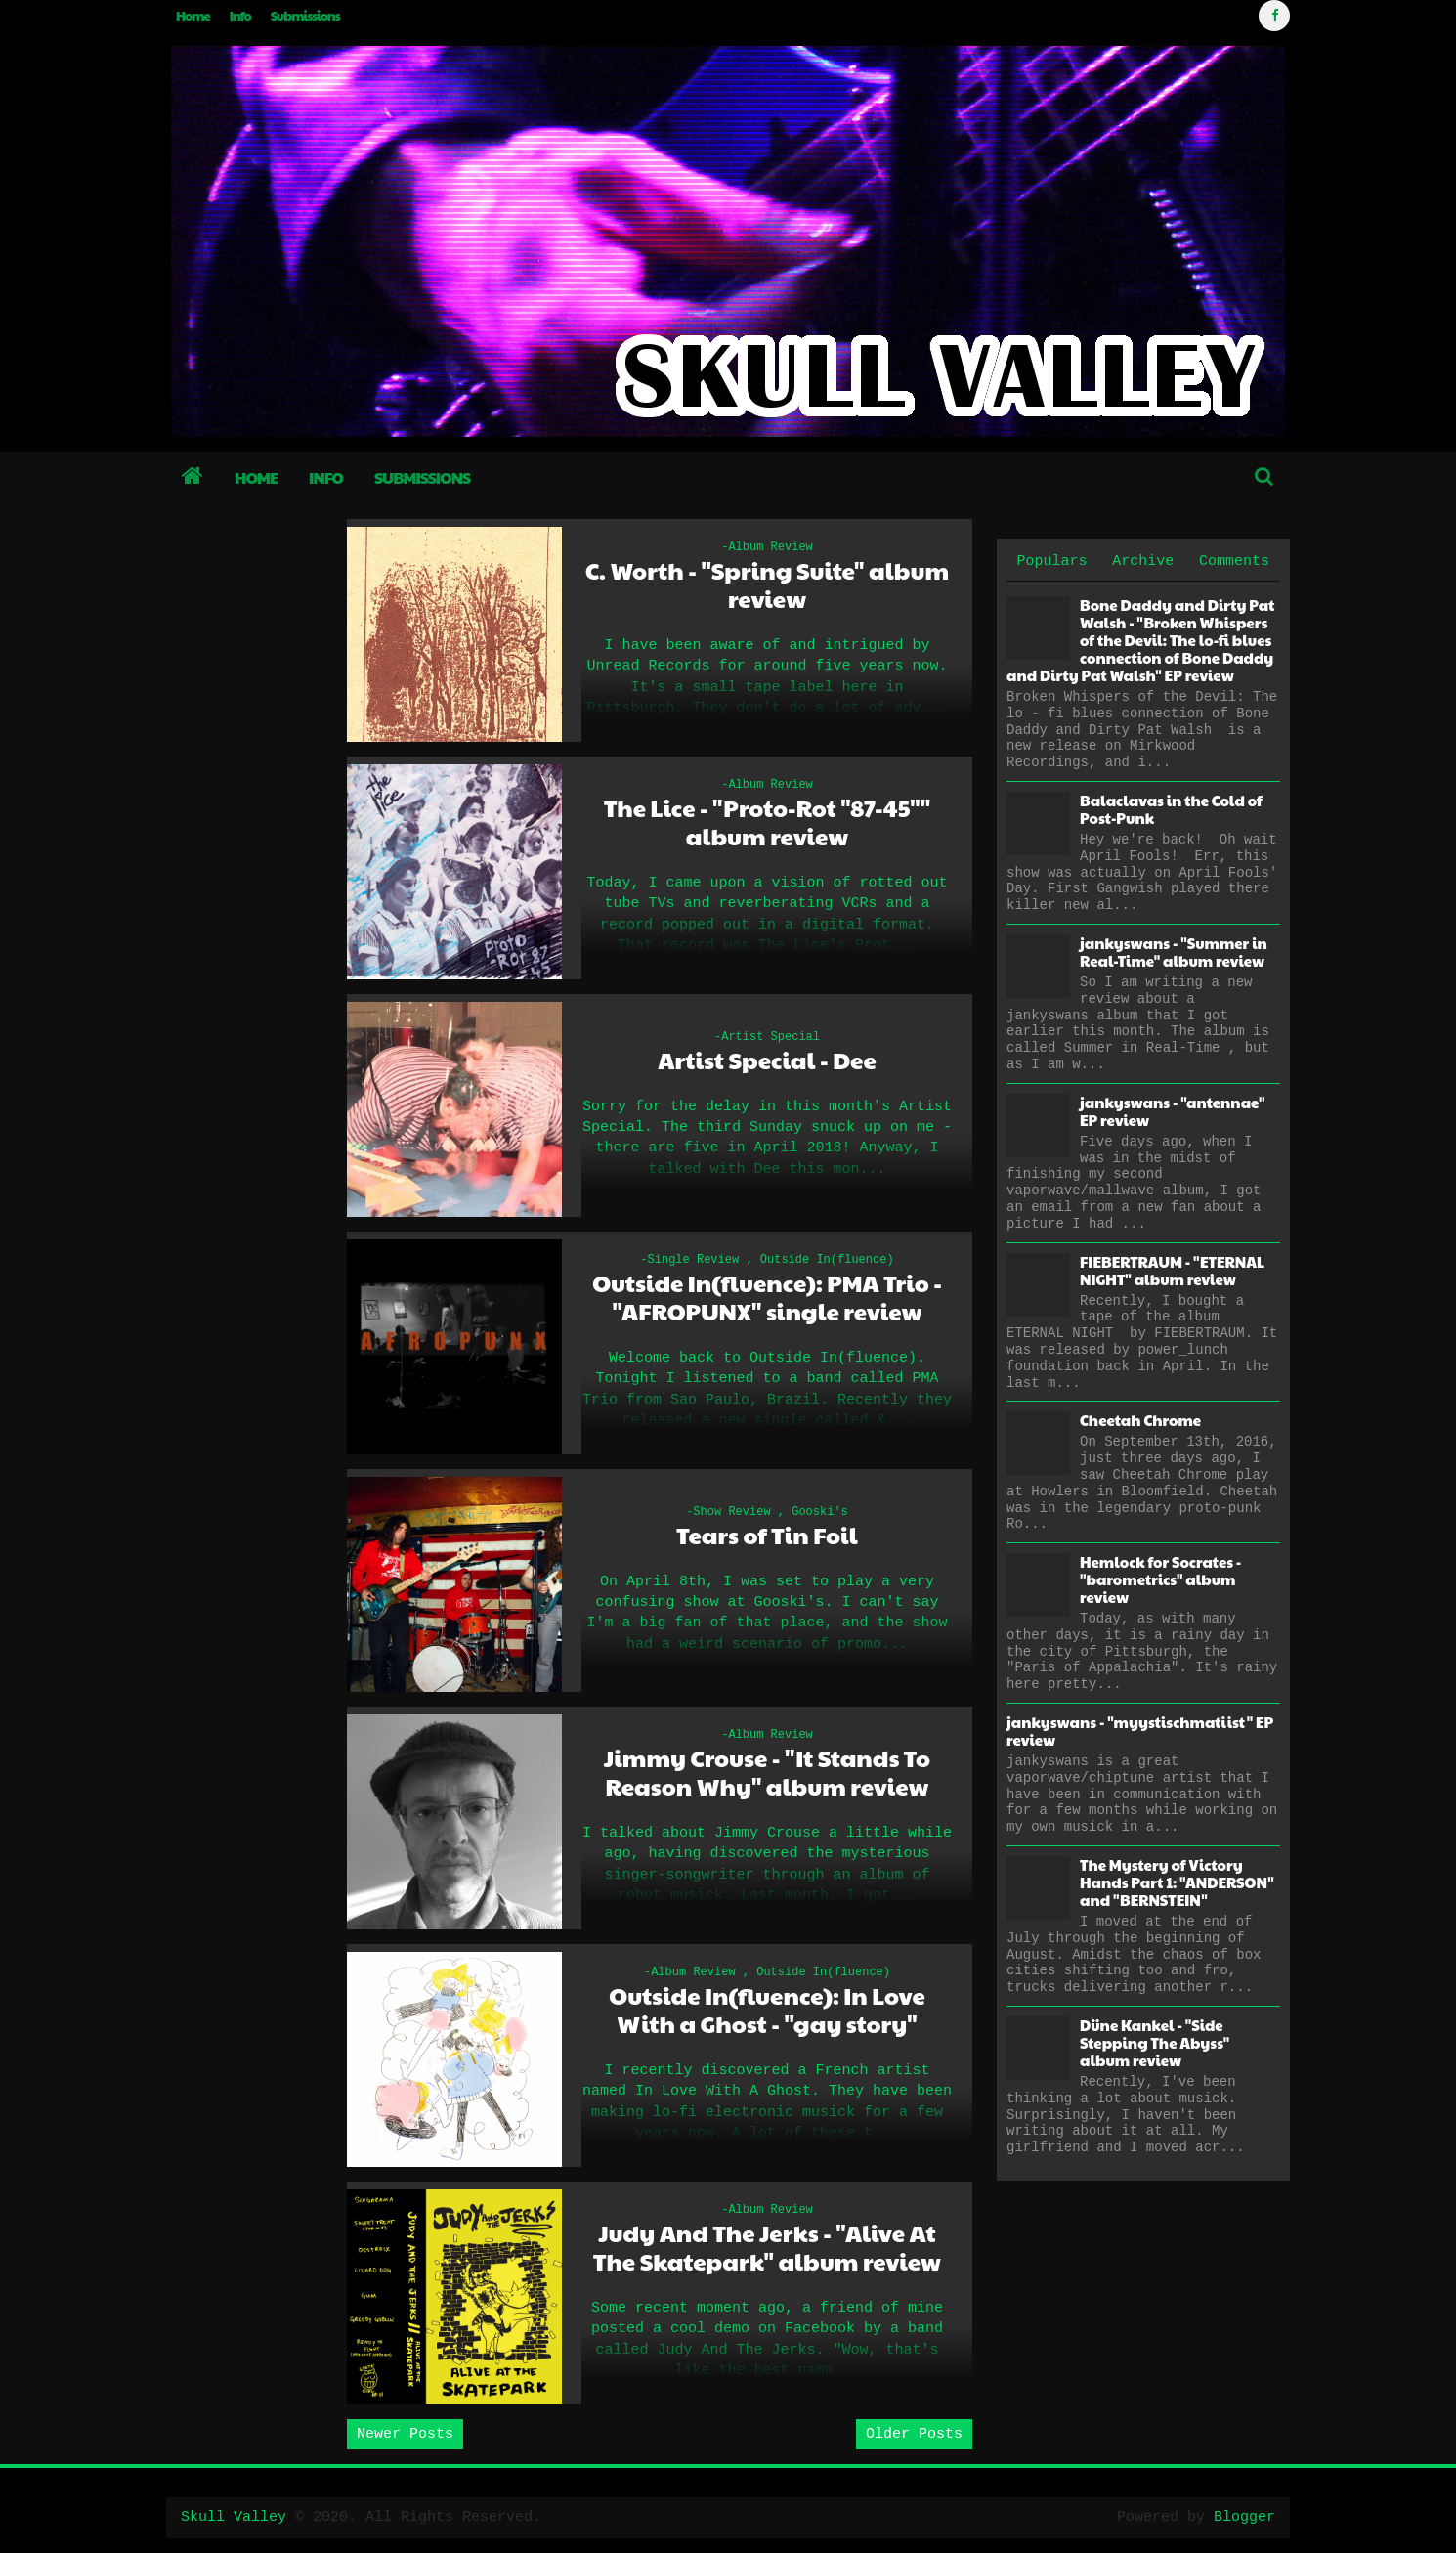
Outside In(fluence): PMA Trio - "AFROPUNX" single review (767, 1297)
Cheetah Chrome (1140, 1419)
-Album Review (767, 547)
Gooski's (820, 1512)
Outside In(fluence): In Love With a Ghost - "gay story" (767, 2009)
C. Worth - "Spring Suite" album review (767, 584)
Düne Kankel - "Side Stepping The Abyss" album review (1154, 2042)
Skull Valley (233, 2517)
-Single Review (689, 1260)
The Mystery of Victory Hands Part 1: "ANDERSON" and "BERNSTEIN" (1177, 1882)
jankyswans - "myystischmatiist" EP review (1139, 1730)
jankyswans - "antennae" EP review (1172, 1111)
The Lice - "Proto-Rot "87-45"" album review (767, 822)
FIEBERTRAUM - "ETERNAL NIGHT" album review (1172, 1270)
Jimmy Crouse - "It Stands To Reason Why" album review (767, 1772)
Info (240, 15)
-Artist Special (767, 1037)
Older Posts (914, 2434)
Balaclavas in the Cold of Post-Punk (1171, 809)
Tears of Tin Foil (766, 1535)
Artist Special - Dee (767, 1060)
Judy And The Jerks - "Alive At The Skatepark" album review (767, 2247)
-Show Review (728, 1512)
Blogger (1244, 2517)
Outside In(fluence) (827, 1260)
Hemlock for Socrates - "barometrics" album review (1160, 1579)
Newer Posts (405, 2434)
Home (193, 15)
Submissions (305, 15)
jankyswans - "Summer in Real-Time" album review (1173, 951)
